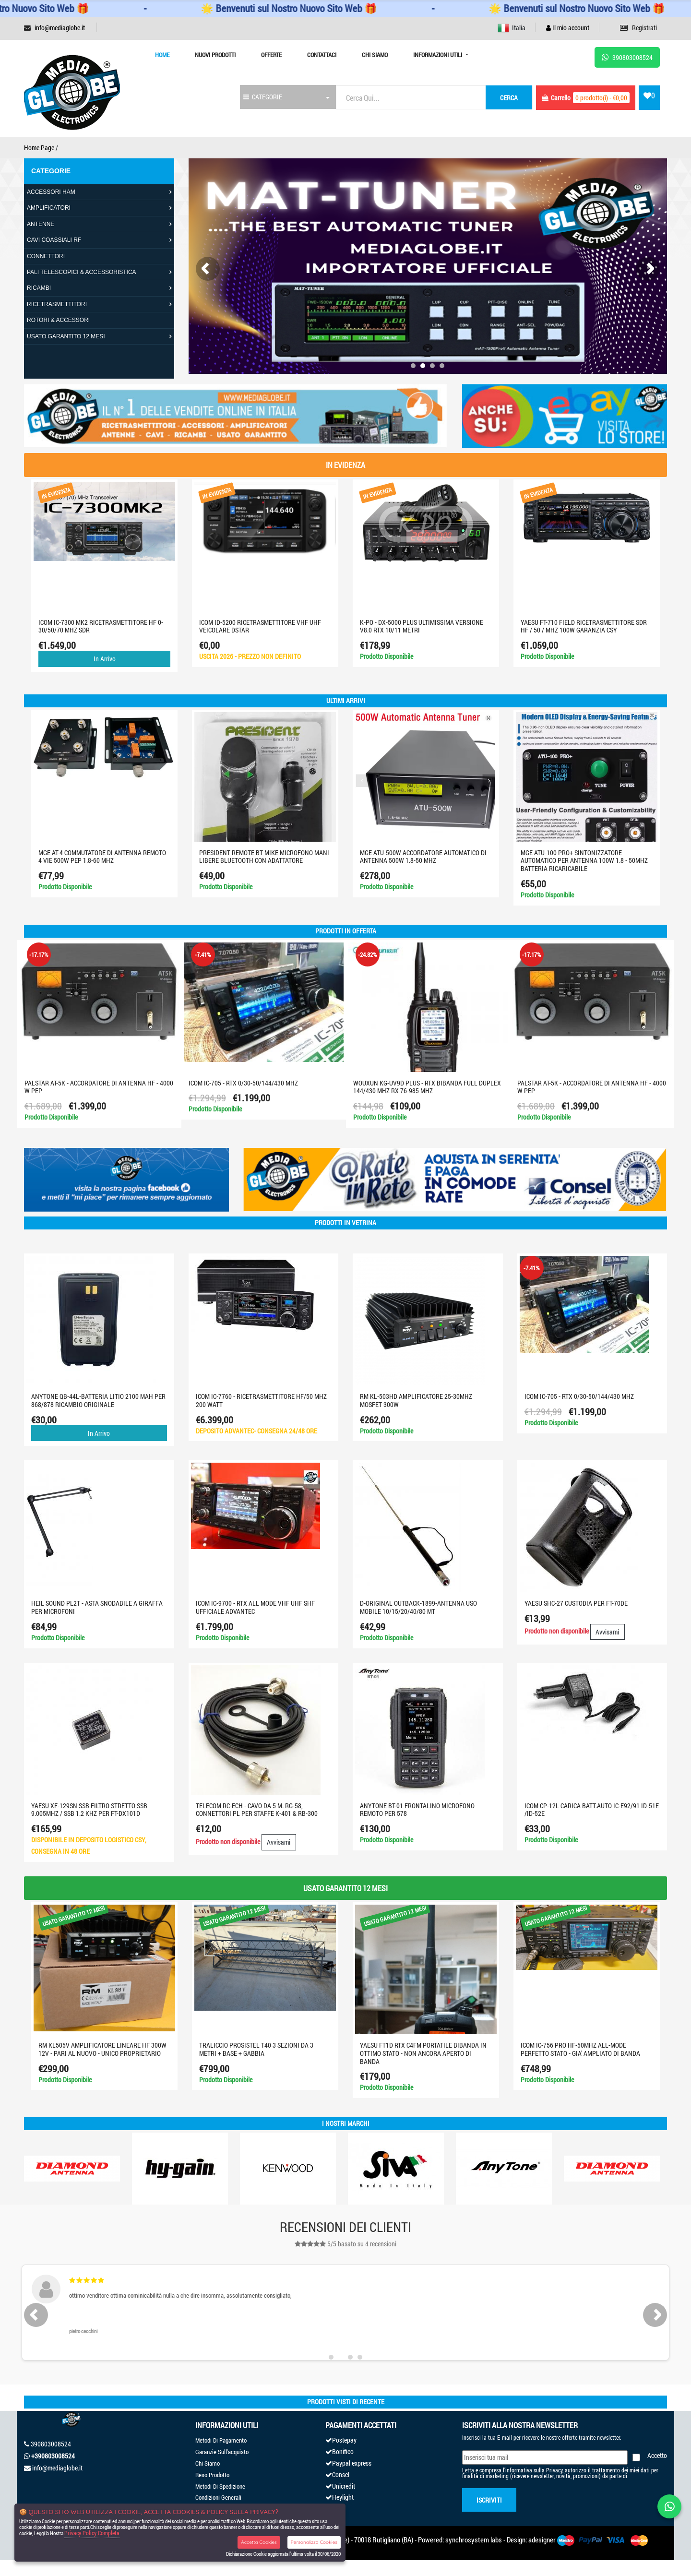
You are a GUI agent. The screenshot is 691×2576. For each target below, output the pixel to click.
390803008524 (51, 2443)
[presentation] (208, 269)
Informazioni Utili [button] (438, 54)
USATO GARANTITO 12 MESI (66, 336)
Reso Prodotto (212, 2474)
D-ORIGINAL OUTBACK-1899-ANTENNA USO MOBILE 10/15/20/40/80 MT (418, 1607)
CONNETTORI (46, 256)
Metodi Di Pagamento (221, 2440)
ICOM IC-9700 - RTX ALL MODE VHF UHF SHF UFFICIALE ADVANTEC (255, 1607)
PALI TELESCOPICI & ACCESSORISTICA (81, 272)
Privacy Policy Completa (91, 2533)
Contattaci (321, 54)
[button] (413, 365)
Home (162, 54)
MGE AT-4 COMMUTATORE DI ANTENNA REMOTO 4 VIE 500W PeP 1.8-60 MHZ (103, 856)
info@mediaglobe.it (60, 27)
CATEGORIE (262, 96)
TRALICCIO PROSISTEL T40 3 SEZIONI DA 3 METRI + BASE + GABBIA (259, 2049)
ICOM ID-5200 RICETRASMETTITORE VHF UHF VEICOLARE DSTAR (261, 626)
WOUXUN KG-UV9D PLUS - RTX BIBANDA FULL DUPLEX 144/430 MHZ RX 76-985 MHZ (428, 1087)
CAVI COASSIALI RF (54, 240)
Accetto (657, 2455)
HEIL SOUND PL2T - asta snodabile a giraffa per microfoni (97, 1607)
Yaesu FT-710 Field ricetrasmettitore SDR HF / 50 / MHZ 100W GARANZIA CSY (584, 626)
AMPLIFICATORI (49, 207)
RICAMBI (39, 288)
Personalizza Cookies (314, 2542)
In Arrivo (105, 658)
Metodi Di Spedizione (220, 2486)
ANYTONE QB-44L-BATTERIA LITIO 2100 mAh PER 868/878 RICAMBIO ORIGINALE (98, 1400)
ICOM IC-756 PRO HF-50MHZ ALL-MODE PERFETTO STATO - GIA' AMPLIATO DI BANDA (583, 2049)
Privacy (554, 2470)
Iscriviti (489, 2499)
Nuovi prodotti (215, 54)
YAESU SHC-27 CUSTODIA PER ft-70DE (576, 1603)
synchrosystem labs (473, 2539)
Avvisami (607, 1631)
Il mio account (567, 27)
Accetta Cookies (259, 2542)
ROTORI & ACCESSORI (58, 320)
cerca (509, 97)
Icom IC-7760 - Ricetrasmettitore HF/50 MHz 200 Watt (261, 1400)
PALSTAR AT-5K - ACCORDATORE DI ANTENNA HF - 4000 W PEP (100, 1087)
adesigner (542, 2539)
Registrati (638, 27)
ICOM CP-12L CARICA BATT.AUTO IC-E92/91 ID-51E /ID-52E (591, 1809)
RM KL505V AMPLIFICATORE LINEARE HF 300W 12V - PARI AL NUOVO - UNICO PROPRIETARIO (105, 2049)
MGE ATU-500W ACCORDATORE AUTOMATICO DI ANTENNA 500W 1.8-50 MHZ (424, 856)
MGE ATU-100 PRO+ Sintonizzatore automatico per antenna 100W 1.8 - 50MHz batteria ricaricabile (585, 860)
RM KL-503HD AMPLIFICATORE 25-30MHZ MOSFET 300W (416, 1400)
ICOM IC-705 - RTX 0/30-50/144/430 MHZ (244, 1082)
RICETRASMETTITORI (57, 304)
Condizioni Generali (218, 2497)
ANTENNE (40, 224)
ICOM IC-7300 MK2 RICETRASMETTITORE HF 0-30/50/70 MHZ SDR (101, 626)
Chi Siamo (375, 54)
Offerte (271, 54)
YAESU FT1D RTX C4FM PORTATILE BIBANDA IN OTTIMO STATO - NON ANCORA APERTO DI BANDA (425, 2053)
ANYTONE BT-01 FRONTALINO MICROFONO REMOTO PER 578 (417, 1809)
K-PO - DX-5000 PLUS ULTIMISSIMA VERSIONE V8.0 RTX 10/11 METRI (422, 626)
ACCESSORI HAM (51, 192)
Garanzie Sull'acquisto (222, 2451)
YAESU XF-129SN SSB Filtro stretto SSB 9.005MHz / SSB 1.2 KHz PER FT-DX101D (89, 1809)
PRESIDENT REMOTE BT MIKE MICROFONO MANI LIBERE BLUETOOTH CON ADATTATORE (265, 856)
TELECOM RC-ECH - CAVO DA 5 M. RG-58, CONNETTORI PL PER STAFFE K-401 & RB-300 (257, 1809)
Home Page (39, 147)
